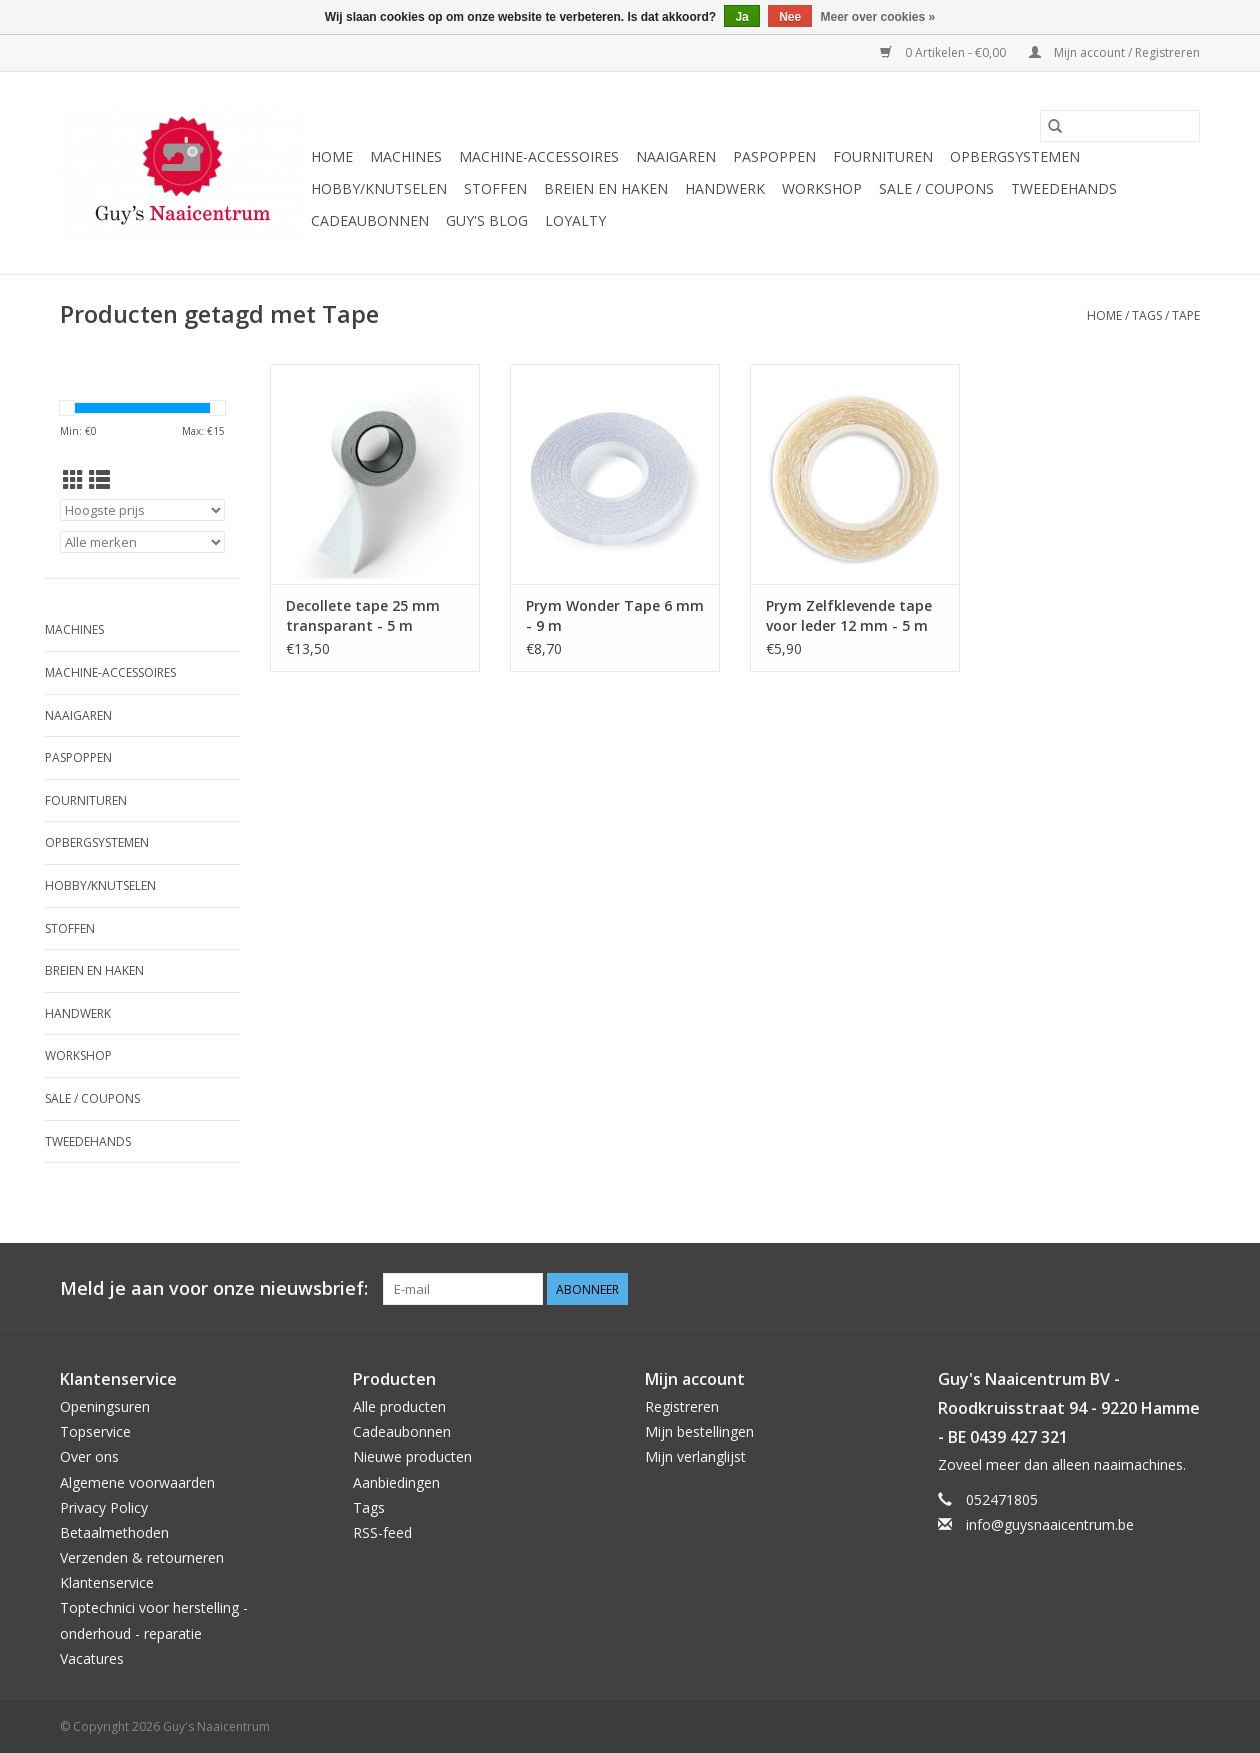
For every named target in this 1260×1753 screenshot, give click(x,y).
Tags (1147, 315)
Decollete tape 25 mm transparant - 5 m (363, 615)
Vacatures (92, 1658)
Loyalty (575, 220)
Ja (741, 17)
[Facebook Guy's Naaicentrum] (1112, 1289)
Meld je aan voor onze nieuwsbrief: (214, 1288)
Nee (790, 17)
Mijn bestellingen (699, 1431)
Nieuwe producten (412, 1456)
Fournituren (883, 156)
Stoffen (495, 188)
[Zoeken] (1120, 126)
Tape (1186, 315)
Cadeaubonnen (370, 220)
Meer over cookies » (878, 17)
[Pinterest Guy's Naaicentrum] (1148, 1289)
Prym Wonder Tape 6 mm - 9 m (615, 615)
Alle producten (399, 1406)
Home (332, 156)
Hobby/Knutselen (379, 188)
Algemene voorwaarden (137, 1482)
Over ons (89, 1456)
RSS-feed (382, 1532)
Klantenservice (107, 1582)
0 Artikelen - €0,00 (944, 52)
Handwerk (725, 188)
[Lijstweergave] (99, 480)
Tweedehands (1064, 188)
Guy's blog (487, 220)
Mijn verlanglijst (695, 1456)
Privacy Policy (104, 1507)
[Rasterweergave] (73, 480)
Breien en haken (606, 188)
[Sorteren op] (142, 510)
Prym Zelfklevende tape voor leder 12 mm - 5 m (849, 615)
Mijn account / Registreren (1114, 52)
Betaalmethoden (114, 1532)
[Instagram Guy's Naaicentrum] (1184, 1289)
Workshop (822, 188)
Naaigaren (676, 156)
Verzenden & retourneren (142, 1557)
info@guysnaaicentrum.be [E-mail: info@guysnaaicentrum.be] (1050, 1524)
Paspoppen (774, 156)
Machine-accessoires (539, 156)
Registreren (682, 1406)
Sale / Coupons (936, 188)
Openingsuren (105, 1406)
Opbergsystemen (1015, 156)
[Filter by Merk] (142, 542)
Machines (406, 156)
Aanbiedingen (396, 1482)
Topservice (95, 1431)
